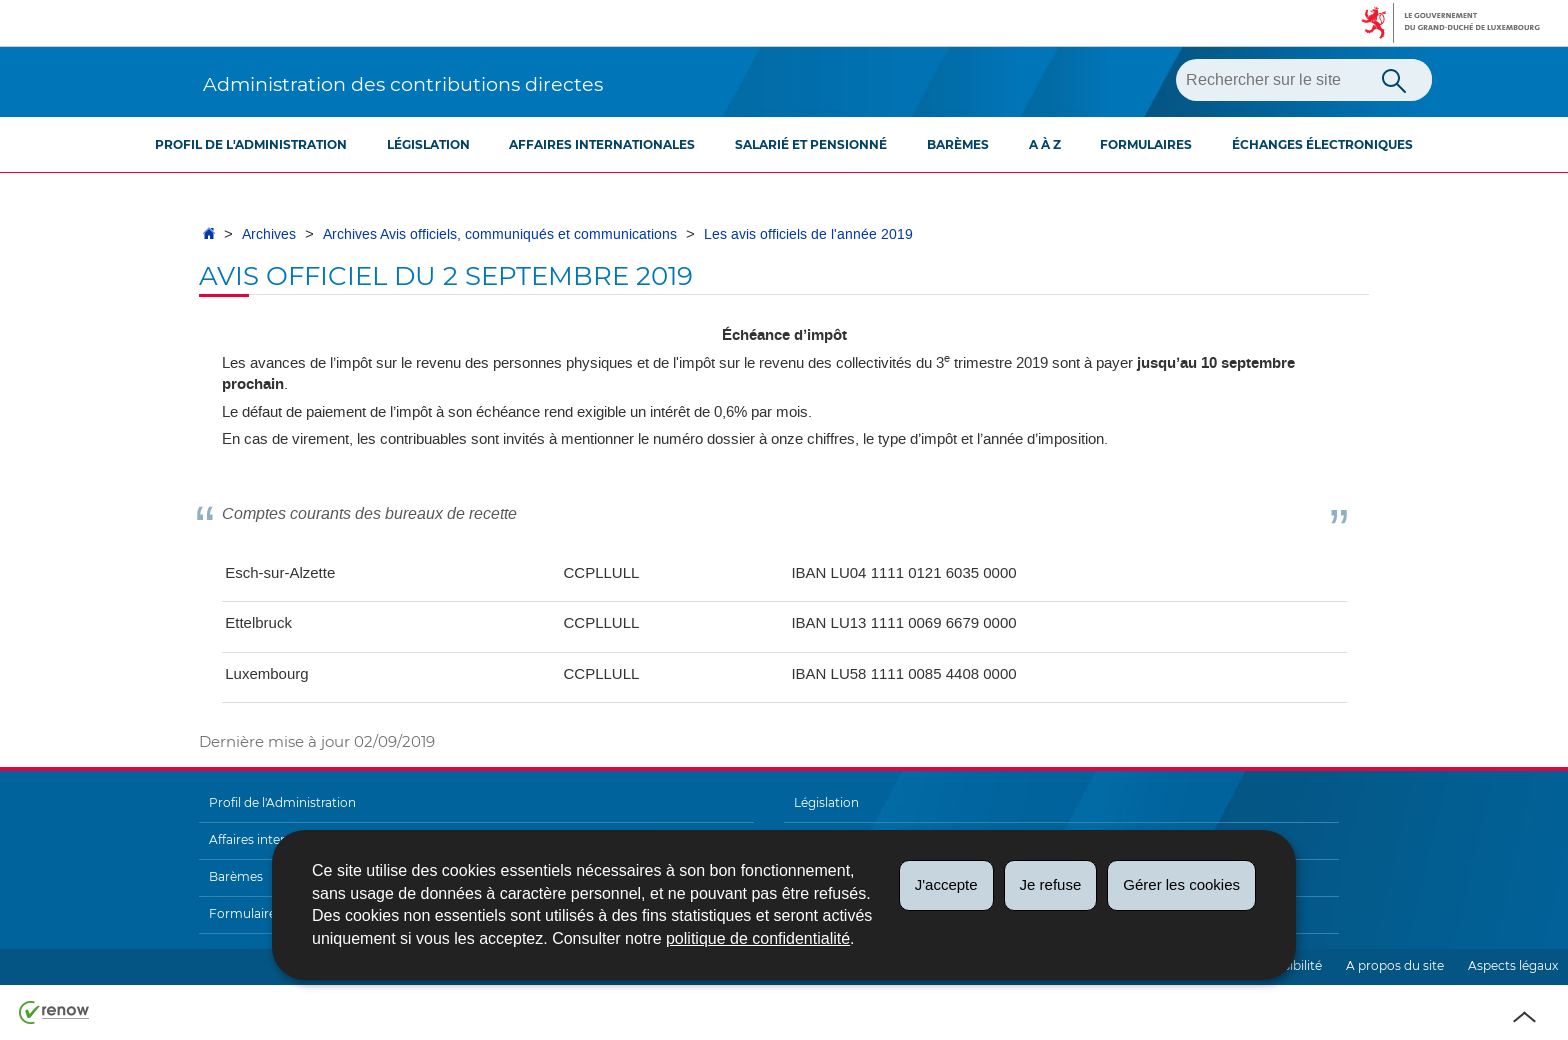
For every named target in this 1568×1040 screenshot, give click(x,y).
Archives (269, 234)
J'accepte (946, 884)
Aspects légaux (1513, 965)
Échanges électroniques (1322, 144)
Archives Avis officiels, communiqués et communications (500, 234)
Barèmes (958, 144)
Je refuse (1051, 884)
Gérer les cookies (1181, 884)
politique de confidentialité (758, 938)
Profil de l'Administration (251, 144)
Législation (428, 144)
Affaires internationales (602, 144)
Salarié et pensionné (811, 144)
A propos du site (1395, 965)
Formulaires (1146, 144)
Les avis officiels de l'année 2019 (808, 234)
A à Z (1045, 144)
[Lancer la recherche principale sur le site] (1394, 79)
